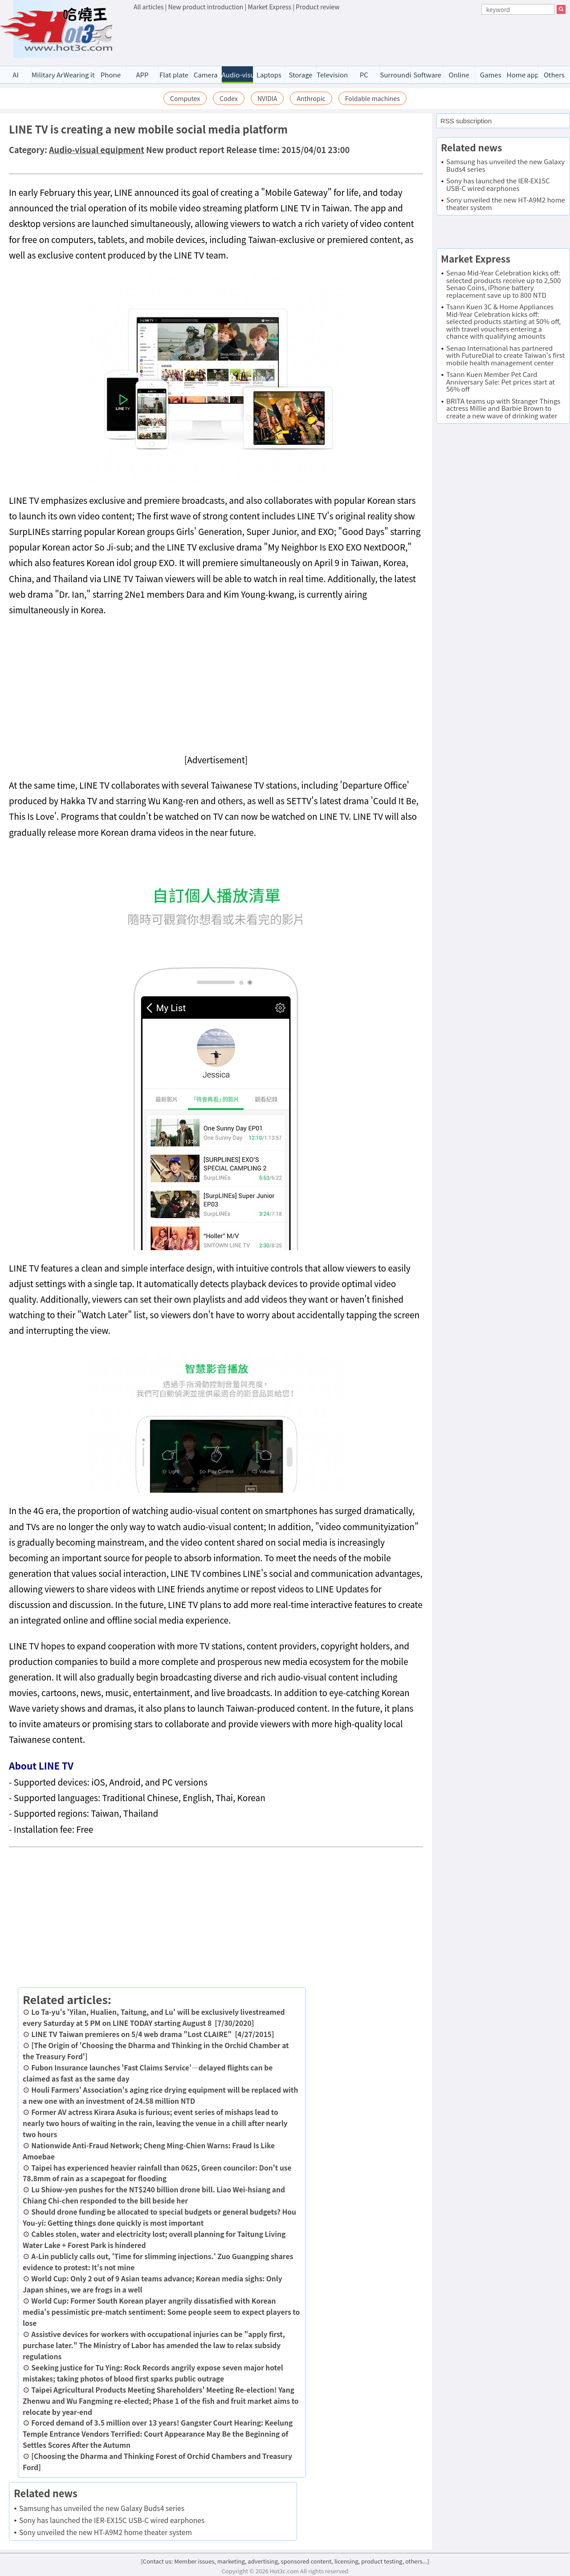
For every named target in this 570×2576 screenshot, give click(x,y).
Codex (229, 98)
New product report (185, 149)
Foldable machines (372, 98)
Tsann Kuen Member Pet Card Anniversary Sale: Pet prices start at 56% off (500, 381)
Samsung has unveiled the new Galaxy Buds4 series (101, 2508)
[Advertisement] (350, 36)
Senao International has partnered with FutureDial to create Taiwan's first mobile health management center (505, 355)
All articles (148, 6)
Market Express (269, 6)
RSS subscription (466, 121)
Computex (185, 98)
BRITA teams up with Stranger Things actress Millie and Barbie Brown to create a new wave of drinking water (503, 408)
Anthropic (311, 98)
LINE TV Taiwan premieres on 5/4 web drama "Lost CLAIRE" (131, 2034)
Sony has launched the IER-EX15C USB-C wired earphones (111, 2520)
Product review (317, 6)
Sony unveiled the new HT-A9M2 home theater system (105, 2532)
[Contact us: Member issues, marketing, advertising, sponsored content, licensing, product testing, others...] (285, 2561)
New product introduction (206, 6)
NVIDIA (267, 98)
